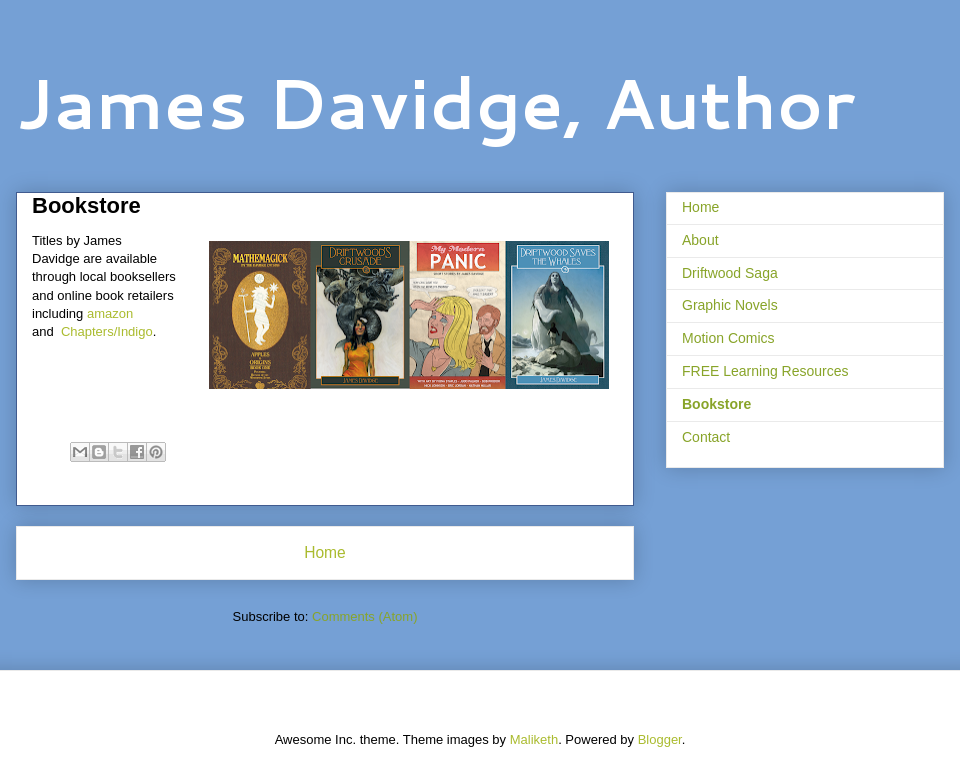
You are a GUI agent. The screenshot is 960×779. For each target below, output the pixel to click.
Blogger (660, 739)
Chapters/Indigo (107, 331)
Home (325, 552)
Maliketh (534, 739)
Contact (706, 437)
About (700, 240)
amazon (108, 313)
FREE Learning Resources (765, 371)
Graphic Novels (730, 305)
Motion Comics (728, 338)
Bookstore (716, 404)
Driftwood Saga (730, 273)
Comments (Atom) (364, 616)
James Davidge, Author (435, 102)
